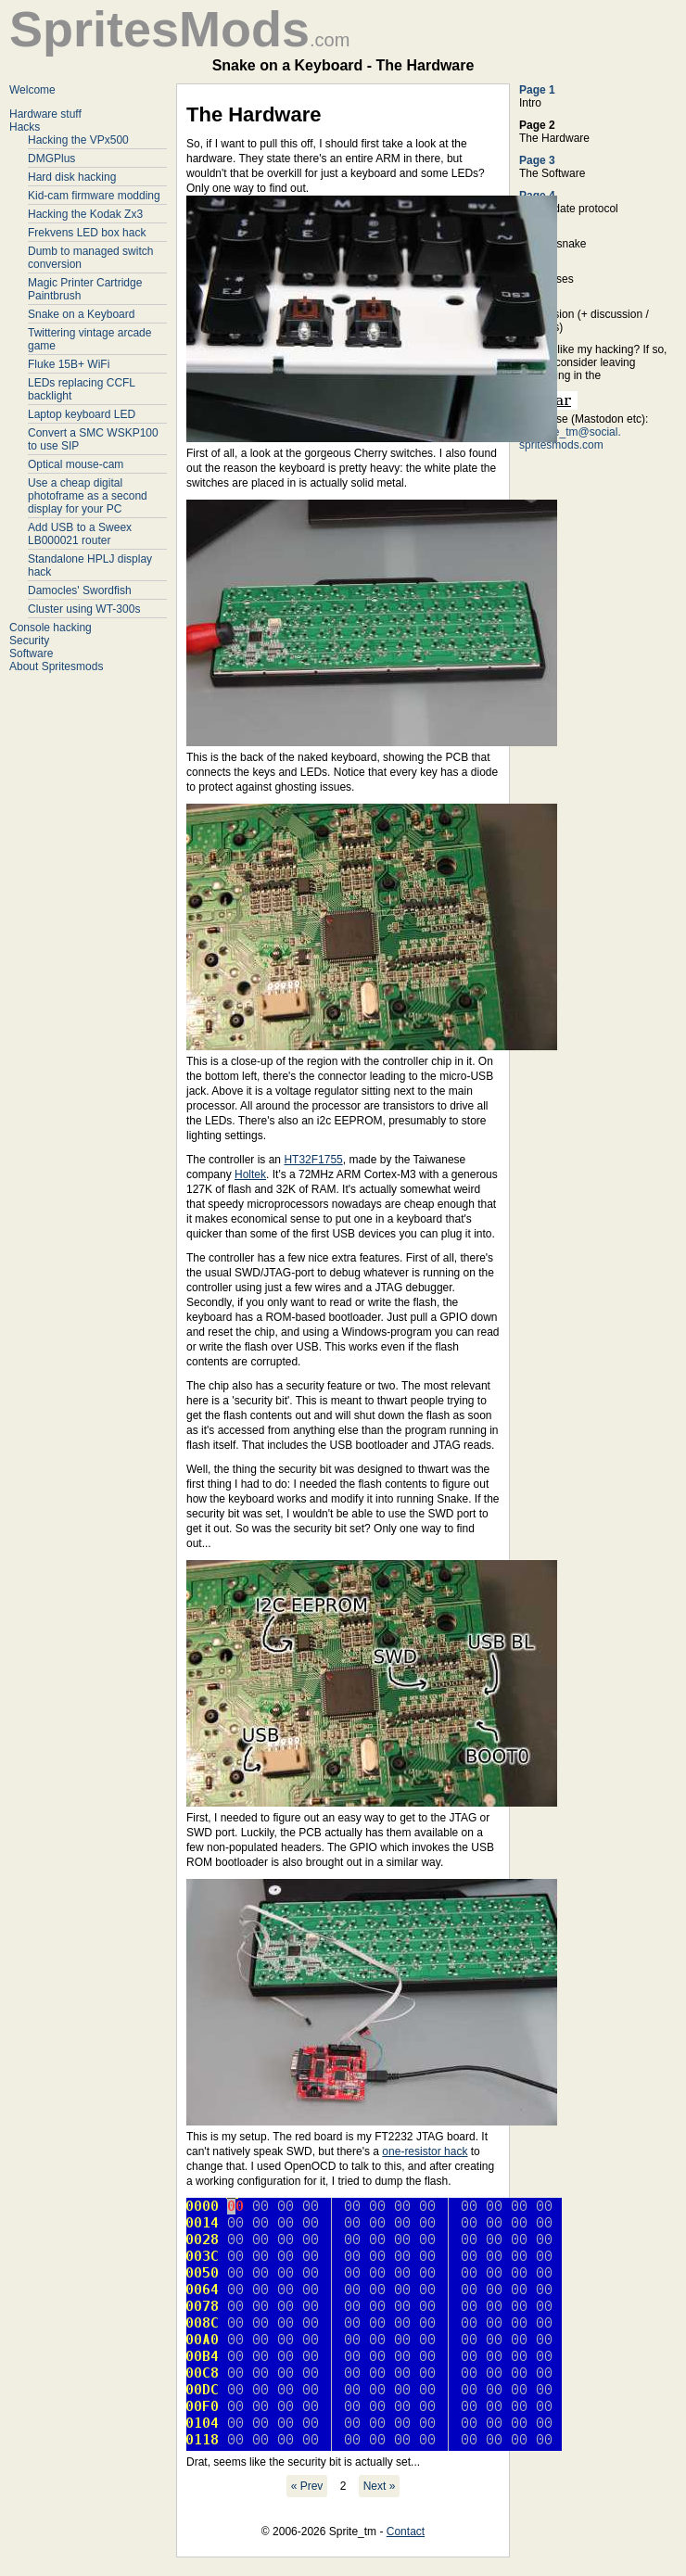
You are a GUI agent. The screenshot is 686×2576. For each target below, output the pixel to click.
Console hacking (50, 627)
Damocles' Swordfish (80, 590)
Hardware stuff (45, 114)
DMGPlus (51, 158)
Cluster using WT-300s (84, 609)
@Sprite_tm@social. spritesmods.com (570, 438)
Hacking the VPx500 (78, 139)
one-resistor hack (424, 2151)
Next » (379, 2486)
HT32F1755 (313, 1159)
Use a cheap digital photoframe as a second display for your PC (87, 495)
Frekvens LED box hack (87, 232)
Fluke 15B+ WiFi (68, 364)
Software (31, 653)
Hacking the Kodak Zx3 (85, 214)
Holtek (250, 1174)
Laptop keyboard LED (81, 414)
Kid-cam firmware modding (94, 195)
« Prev (307, 2486)
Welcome (32, 89)
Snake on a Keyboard (81, 314)
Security (29, 640)
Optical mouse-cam (75, 464)
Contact (406, 2531)
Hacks (24, 127)
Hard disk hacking (72, 177)
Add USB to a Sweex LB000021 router (80, 534)
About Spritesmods (56, 666)
